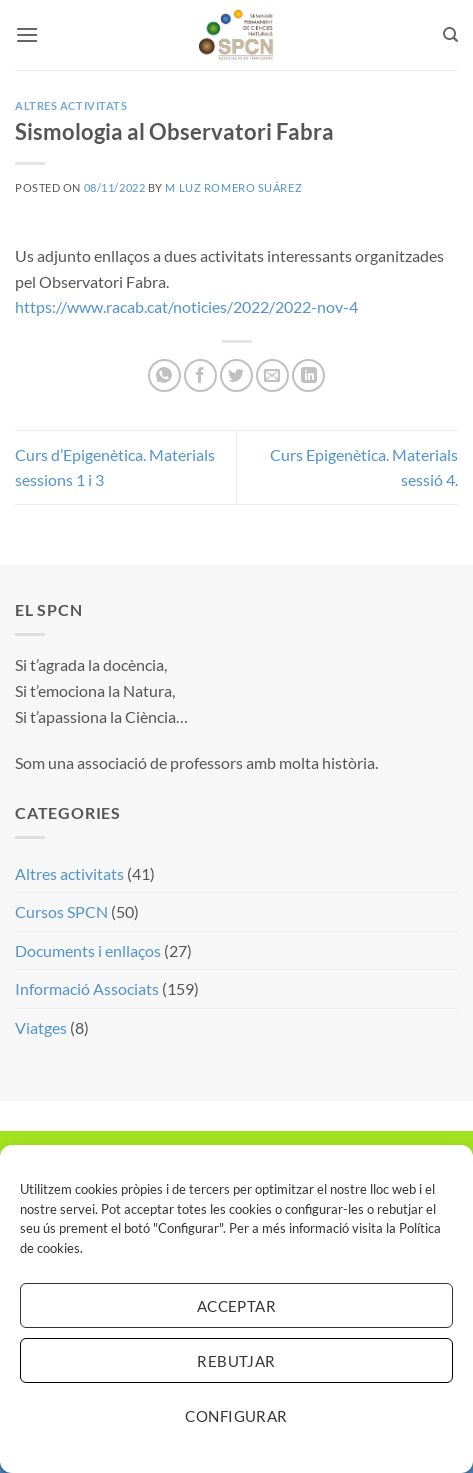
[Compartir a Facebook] (200, 375)
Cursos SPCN (61, 911)
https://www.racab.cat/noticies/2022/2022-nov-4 (186, 306)
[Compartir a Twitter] (236, 375)
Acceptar (237, 1306)
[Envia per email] (272, 375)
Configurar (236, 1416)
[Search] (450, 35)
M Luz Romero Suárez (233, 187)
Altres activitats (71, 105)
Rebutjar (236, 1361)
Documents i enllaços (88, 950)
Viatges (41, 1027)
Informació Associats (87, 988)
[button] (27, 34)
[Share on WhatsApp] (164, 375)
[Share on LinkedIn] (308, 375)
